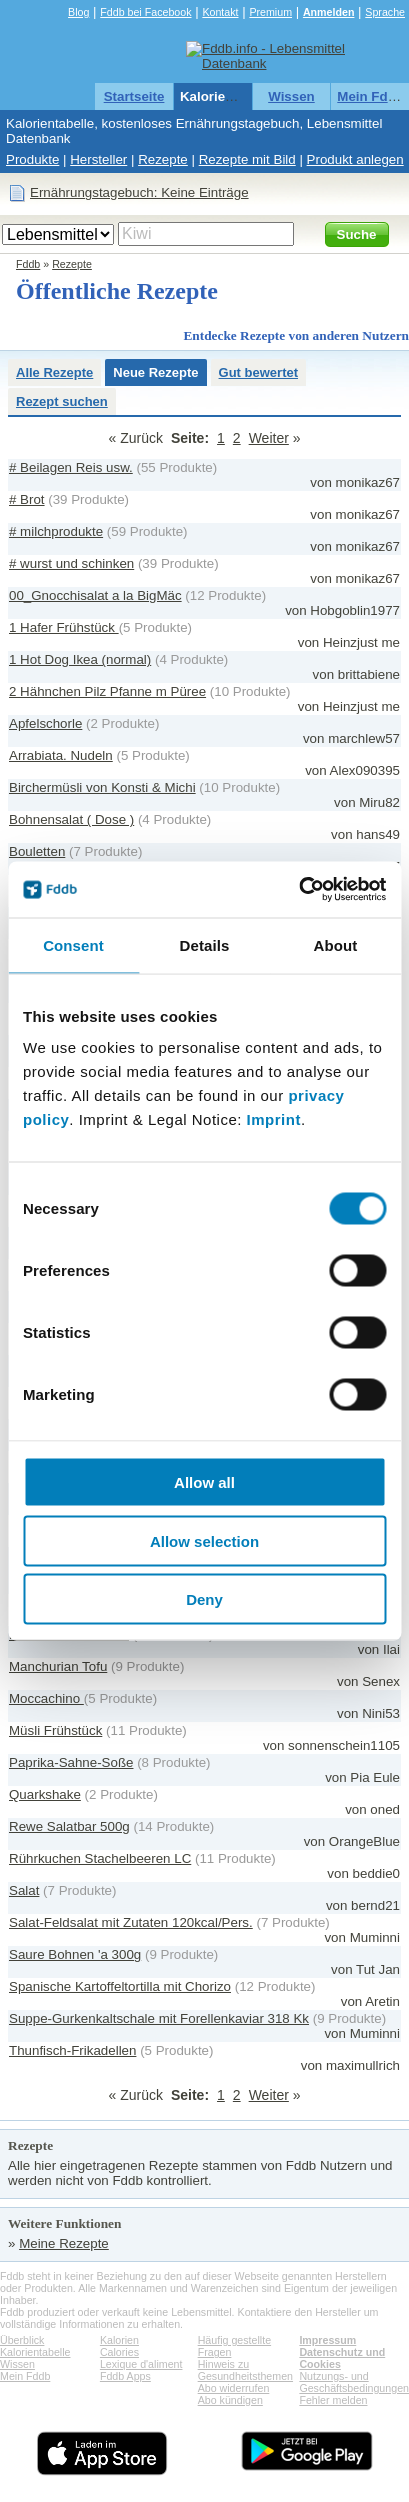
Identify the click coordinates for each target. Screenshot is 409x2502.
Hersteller (98, 159)
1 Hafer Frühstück (64, 627)
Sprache (385, 12)
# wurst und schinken (71, 563)
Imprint (274, 1119)
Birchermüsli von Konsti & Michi (102, 787)
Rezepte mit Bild (247, 159)
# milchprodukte (56, 531)
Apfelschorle (45, 723)
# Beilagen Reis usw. (71, 467)
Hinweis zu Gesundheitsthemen (245, 2370)
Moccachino (46, 1698)
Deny (204, 1599)
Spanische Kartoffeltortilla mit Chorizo (120, 1986)
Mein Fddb (370, 96)
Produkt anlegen (355, 159)
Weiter (269, 438)
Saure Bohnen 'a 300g (75, 1954)
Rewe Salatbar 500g (69, 1826)
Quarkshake (45, 1794)
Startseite (134, 96)
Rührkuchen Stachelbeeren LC (100, 1858)
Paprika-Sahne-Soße (71, 1762)
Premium (270, 12)
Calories (119, 2352)
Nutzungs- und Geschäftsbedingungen (354, 2382)
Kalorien (119, 2340)
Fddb (28, 264)
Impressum (327, 2340)
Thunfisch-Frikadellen (72, 2050)
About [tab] (336, 944)
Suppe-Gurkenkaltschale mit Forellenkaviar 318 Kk (159, 2018)
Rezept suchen (62, 401)
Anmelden (329, 12)
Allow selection (204, 1540)
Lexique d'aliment (141, 2364)
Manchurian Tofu (58, 1666)
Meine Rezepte (64, 2243)
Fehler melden (333, 2400)
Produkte (32, 159)
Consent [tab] (73, 944)
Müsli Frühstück (55, 1730)
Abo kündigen (230, 2400)
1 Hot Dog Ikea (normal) (80, 659)
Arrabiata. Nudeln (61, 755)
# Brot (27, 499)
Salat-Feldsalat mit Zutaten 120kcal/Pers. (131, 1922)
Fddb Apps (125, 2376)
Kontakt (220, 12)
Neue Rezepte (155, 372)
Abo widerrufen (234, 2388)
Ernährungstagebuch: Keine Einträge (139, 192)
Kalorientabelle (228, 96)
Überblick (22, 2340)
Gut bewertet (258, 372)
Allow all (204, 1482)
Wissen (291, 96)
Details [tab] (205, 944)
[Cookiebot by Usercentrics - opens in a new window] (298, 890)
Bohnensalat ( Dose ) (71, 819)
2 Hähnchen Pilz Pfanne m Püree (107, 691)
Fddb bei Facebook (145, 12)
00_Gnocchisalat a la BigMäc (95, 595)
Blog (78, 12)
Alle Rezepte (54, 372)
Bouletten (37, 851)
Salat (24, 1890)
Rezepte (163, 159)
